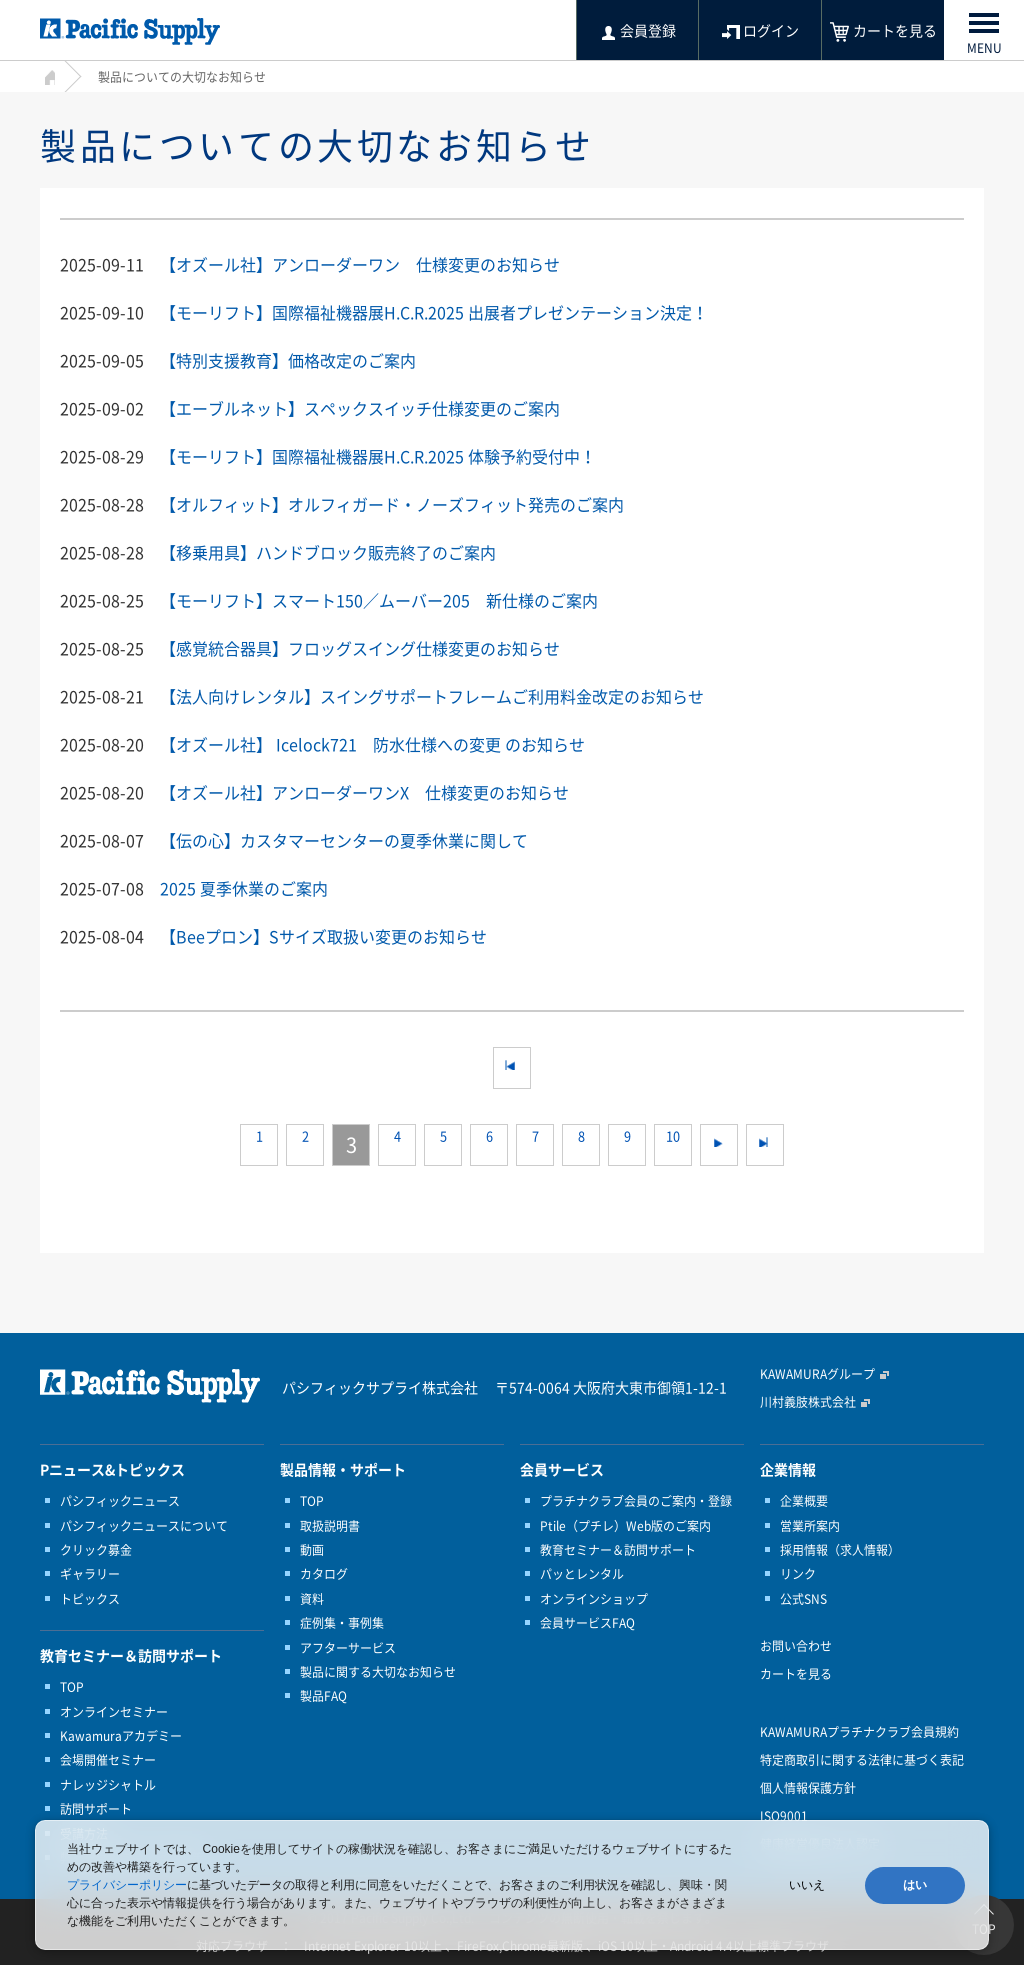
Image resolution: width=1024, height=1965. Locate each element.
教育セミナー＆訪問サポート (618, 1550)
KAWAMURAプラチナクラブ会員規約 (859, 1732)
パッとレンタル (582, 1574)
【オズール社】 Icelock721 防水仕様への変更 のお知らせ (372, 744)
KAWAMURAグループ (817, 1374)
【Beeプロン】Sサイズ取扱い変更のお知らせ (323, 936)
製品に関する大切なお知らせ (378, 1672)
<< (512, 1068)
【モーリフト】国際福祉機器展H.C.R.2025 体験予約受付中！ (378, 456)
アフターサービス (348, 1648)
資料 (312, 1599)
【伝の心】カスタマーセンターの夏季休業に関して (344, 840)
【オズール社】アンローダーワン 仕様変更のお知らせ (360, 264)
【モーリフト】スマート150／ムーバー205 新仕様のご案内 (379, 600)
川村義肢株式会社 (808, 1402)
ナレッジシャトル (108, 1785)
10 (673, 1144)
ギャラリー (90, 1574)
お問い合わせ (796, 1646)
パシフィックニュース (120, 1501)
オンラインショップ (594, 1599)
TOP (72, 1687)
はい (915, 1885)
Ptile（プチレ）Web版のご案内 (625, 1526)
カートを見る (796, 1674)
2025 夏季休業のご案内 (244, 888)
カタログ (324, 1574)
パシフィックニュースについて (144, 1526)
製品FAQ (323, 1696)
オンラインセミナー (114, 1712)
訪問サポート (96, 1809)
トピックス (90, 1599)
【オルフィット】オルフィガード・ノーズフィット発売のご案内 (392, 504)
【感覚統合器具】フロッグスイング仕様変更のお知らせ (360, 648)
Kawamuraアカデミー (121, 1736)
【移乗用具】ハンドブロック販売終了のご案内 (328, 552)
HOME (47, 74)
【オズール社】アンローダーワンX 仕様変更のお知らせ (364, 792)
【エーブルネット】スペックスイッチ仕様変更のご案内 (360, 408)
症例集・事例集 (342, 1623)
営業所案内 (810, 1526)
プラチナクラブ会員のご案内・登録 (636, 1501)
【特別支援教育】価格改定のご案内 (288, 360)
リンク (798, 1574)
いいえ (807, 1885)
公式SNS (803, 1599)
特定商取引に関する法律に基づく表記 (862, 1760)
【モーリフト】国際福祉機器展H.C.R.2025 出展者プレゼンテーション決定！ (434, 312)
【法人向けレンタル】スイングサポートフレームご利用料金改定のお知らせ (432, 696)
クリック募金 (96, 1550)
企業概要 (804, 1501)
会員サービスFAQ (587, 1623)
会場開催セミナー (108, 1760)
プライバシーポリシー (127, 1885)
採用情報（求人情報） (840, 1550)
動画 (312, 1550)
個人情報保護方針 (808, 1788)
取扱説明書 (330, 1526)
